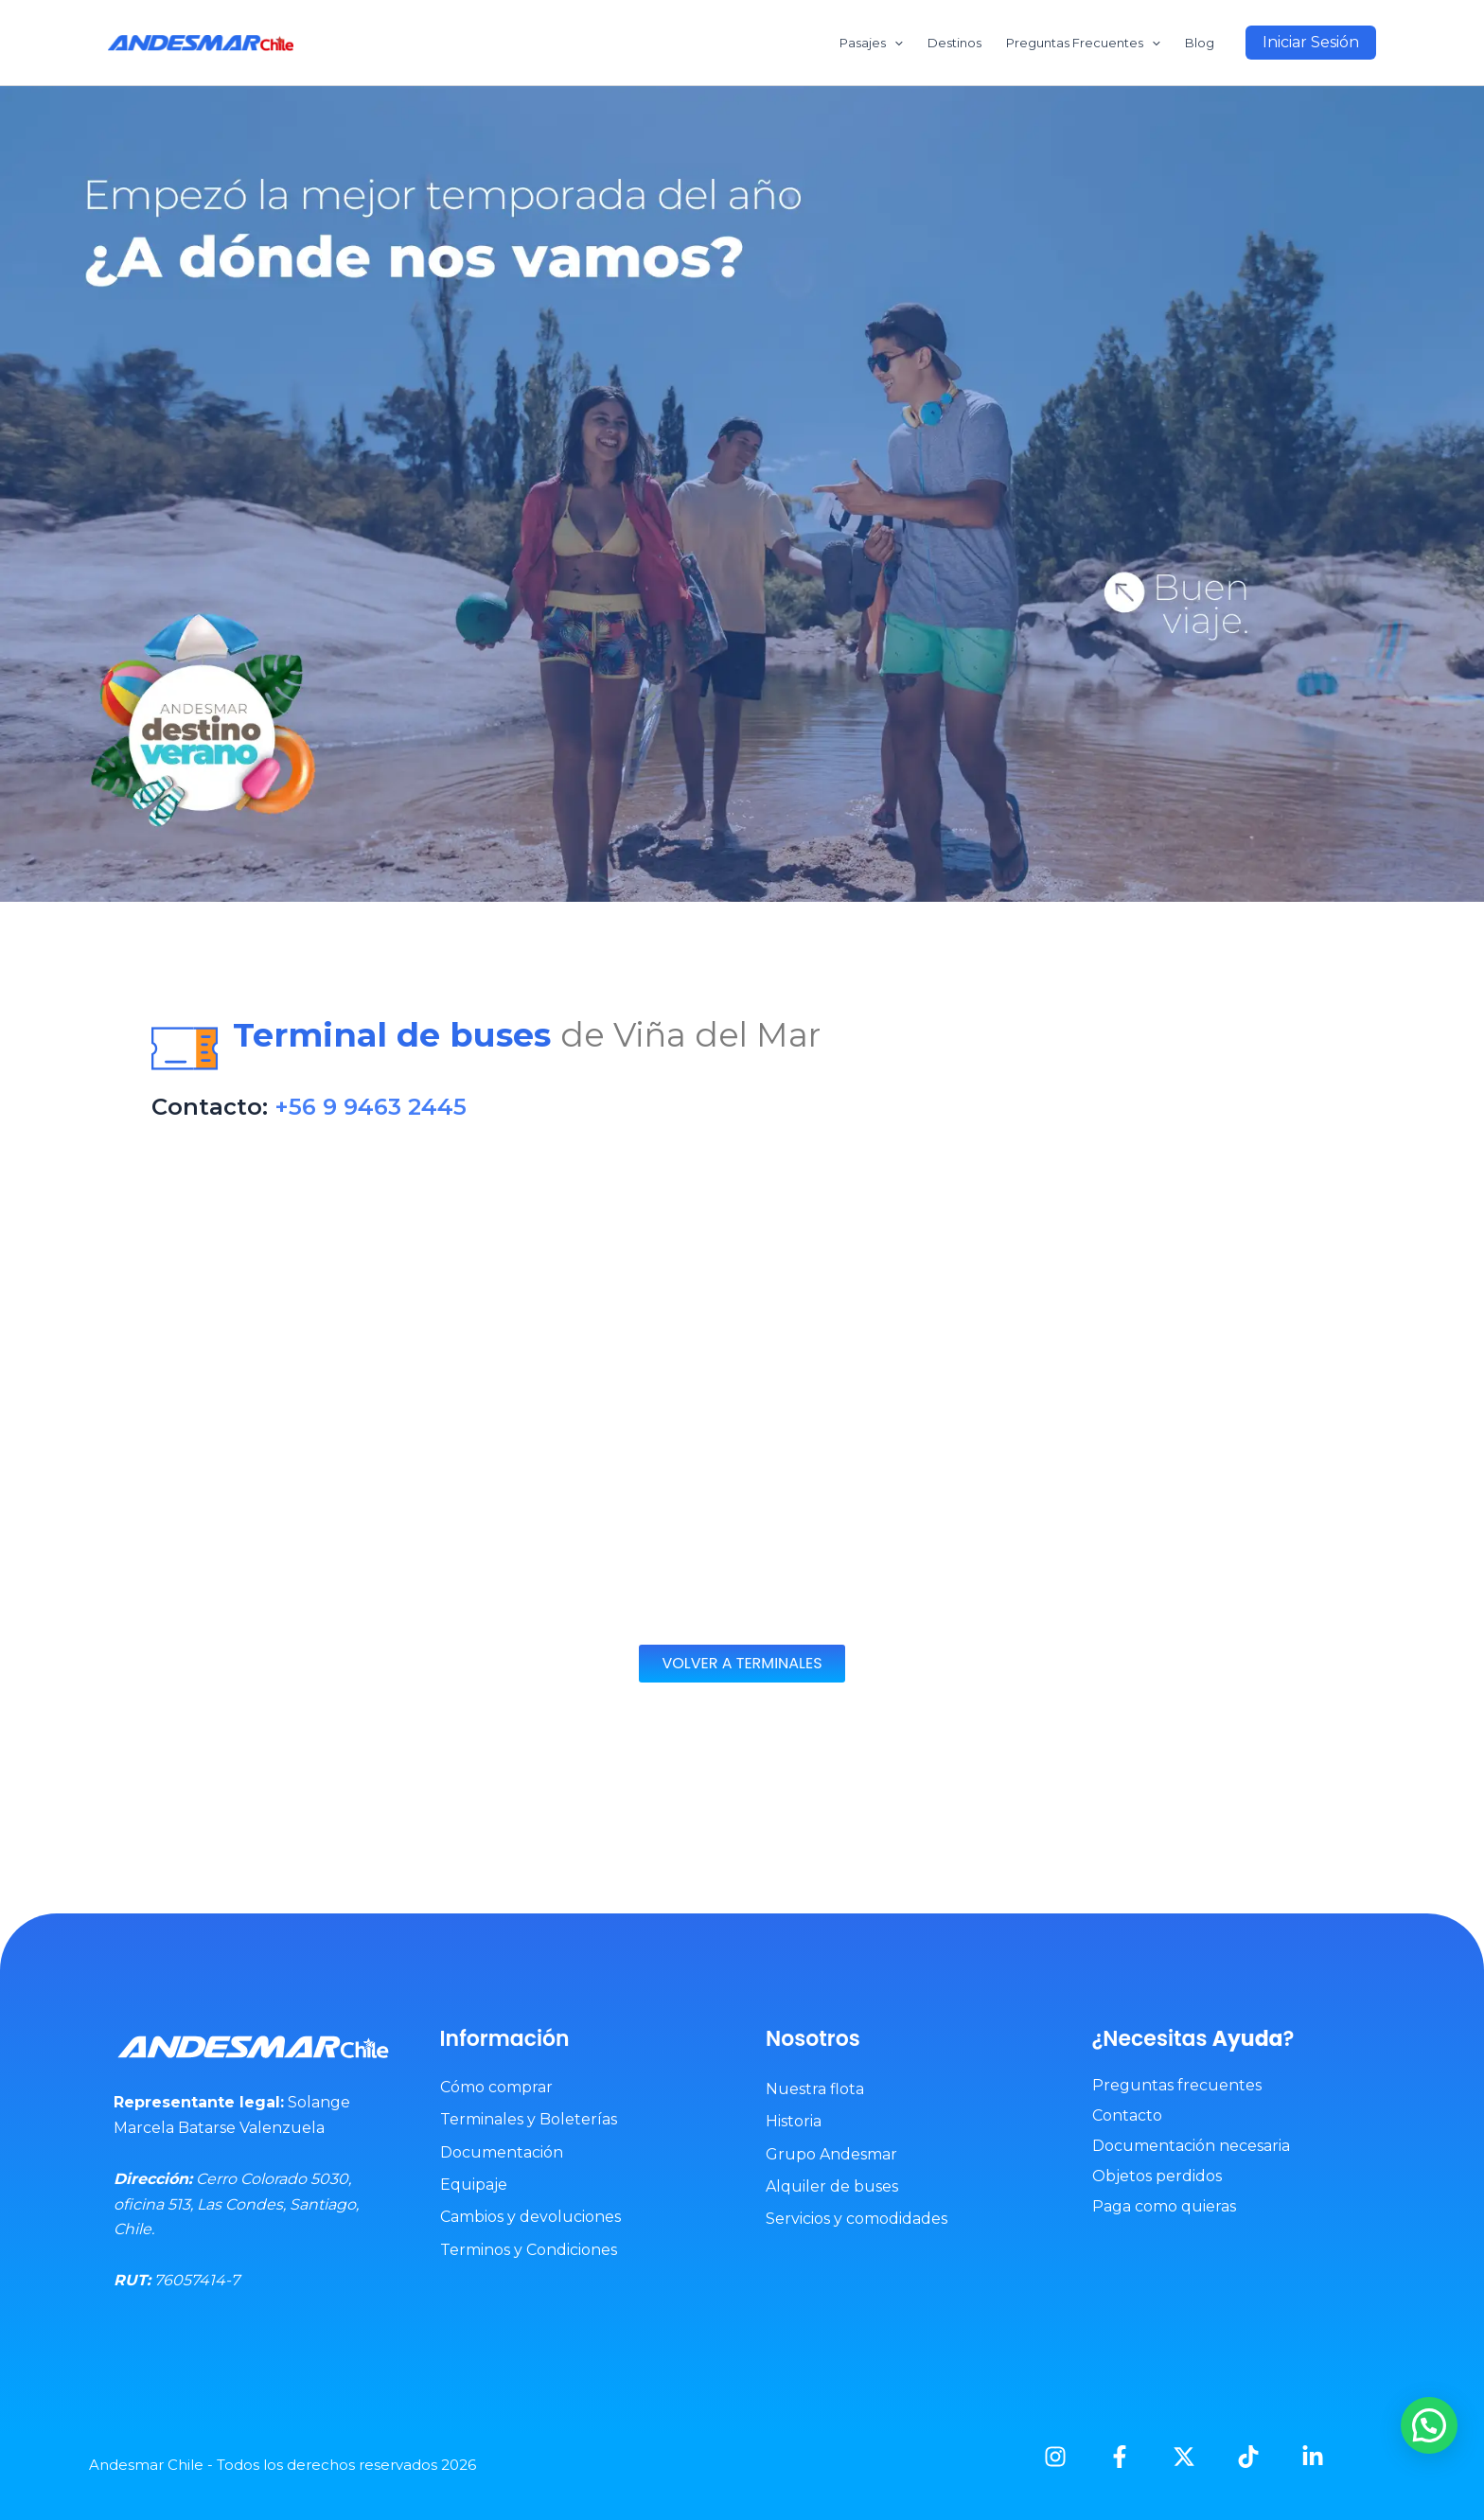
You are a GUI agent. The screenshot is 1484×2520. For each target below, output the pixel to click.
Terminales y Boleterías (528, 2119)
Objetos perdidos (1157, 2176)
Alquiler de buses (832, 2186)
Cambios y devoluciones (530, 2217)
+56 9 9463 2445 (370, 1106)
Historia (794, 2121)
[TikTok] (1248, 2456)
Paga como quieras (1164, 2206)
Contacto (1127, 2115)
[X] (1184, 2456)
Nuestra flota (815, 2089)
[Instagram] (1055, 2456)
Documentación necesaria (1191, 2146)
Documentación (501, 2152)
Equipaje (473, 2185)
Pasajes (871, 42)
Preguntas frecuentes (1177, 2085)
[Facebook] (1119, 2456)
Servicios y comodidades (856, 2219)
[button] (1311, 43)
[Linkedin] (1312, 2456)
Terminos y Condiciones (528, 2250)
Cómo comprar (496, 2087)
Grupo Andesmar (831, 2154)
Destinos (954, 42)
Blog (1199, 42)
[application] (894, 42)
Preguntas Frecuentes (1083, 42)
